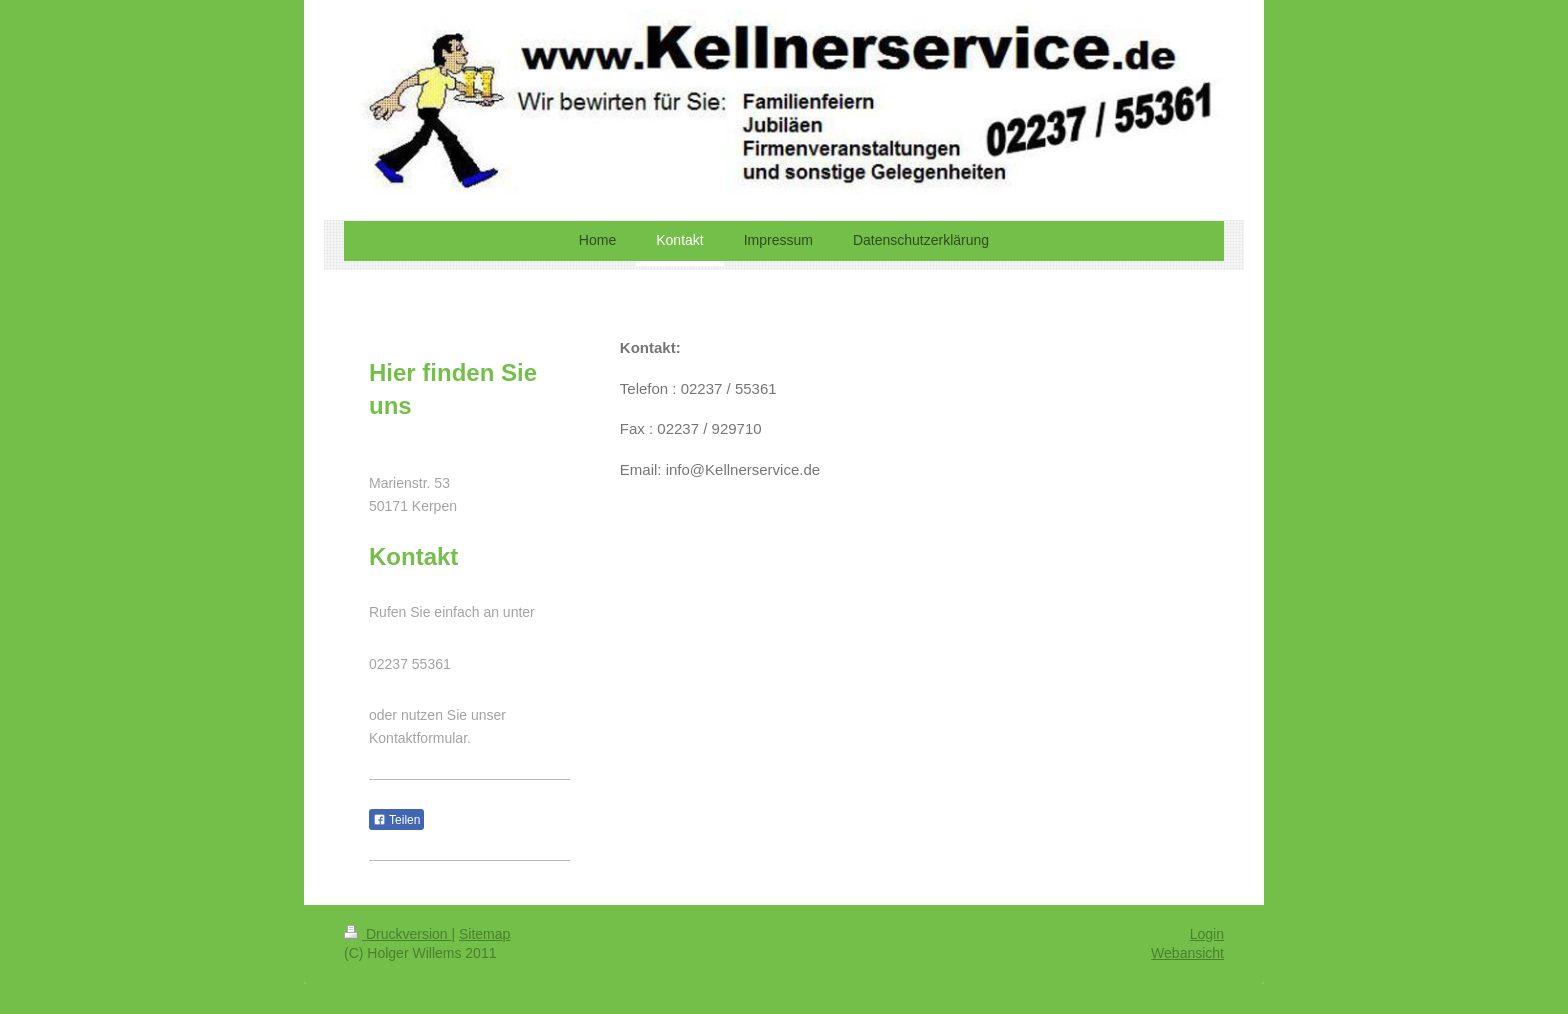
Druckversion (397, 934)
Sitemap (484, 934)
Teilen (396, 820)
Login (1207, 934)
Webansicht (1187, 953)
